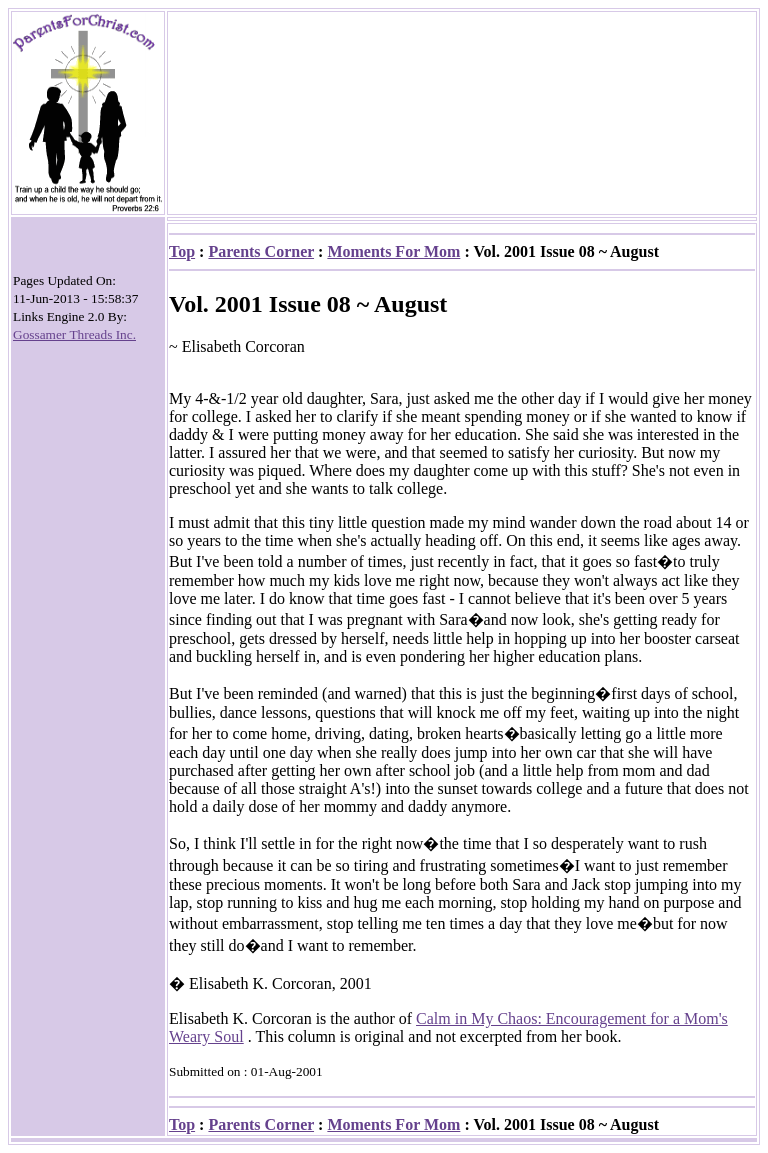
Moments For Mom (393, 251)
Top (182, 251)
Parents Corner (261, 251)
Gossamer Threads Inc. (74, 334)
